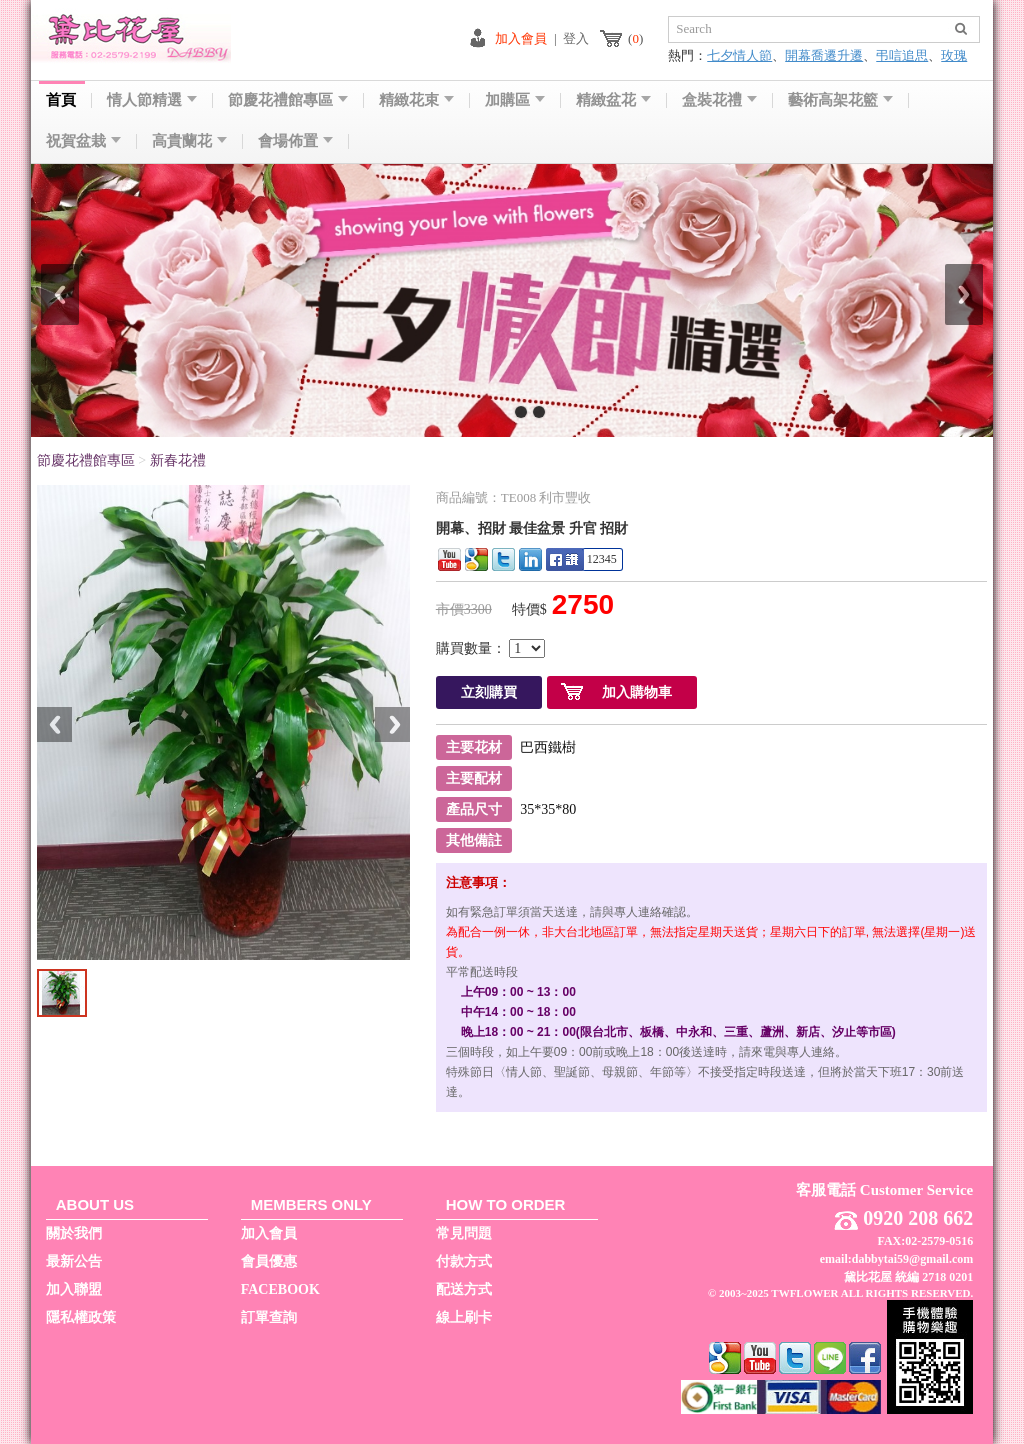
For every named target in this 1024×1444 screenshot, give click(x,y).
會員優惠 (269, 1261)
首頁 (61, 100)
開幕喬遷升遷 (824, 55)
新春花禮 (178, 460)
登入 (576, 38)
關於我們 (74, 1233)
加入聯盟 (74, 1289)
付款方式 (464, 1261)
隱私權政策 (81, 1317)
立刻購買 (489, 692)
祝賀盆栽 (83, 141)
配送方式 (464, 1289)
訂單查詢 (269, 1317)
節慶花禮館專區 (288, 100)
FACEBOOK (280, 1289)
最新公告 (74, 1261)
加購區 (515, 100)
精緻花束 (416, 100)
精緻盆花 (613, 100)
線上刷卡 (464, 1317)
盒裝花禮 (719, 100)
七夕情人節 (739, 55)
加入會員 (521, 38)
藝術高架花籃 (840, 100)
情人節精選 (152, 100)
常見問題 (464, 1233)
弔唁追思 (902, 55)
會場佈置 (295, 141)
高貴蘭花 (189, 141)
